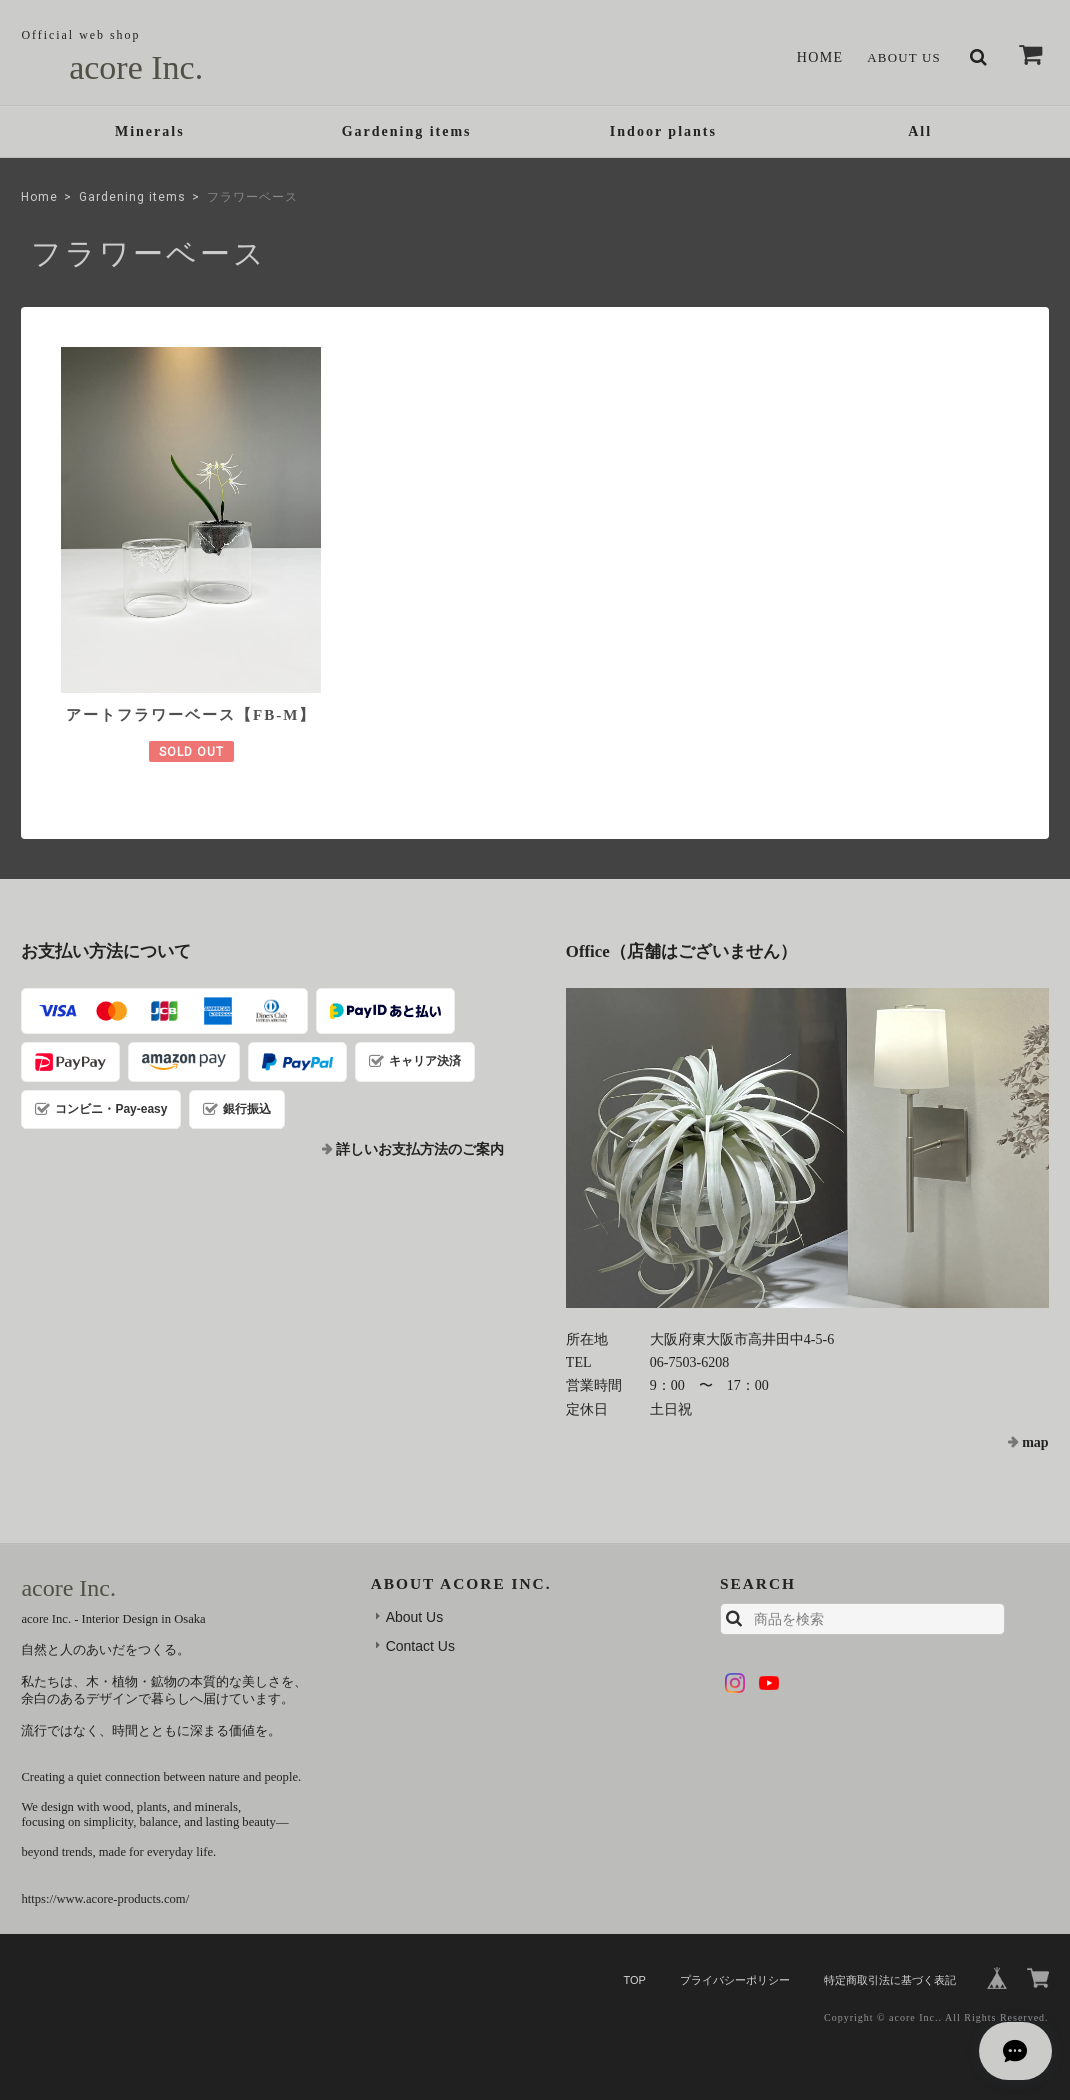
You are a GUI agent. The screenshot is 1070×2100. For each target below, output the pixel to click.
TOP (634, 1957)
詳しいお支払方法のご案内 (420, 1126)
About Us (900, 57)
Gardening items (407, 134)
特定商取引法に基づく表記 (890, 1957)
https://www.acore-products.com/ (105, 1876)
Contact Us (420, 1623)
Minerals (150, 134)
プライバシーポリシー (735, 1957)
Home (813, 57)
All (920, 134)
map (1035, 1419)
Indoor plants (663, 134)
